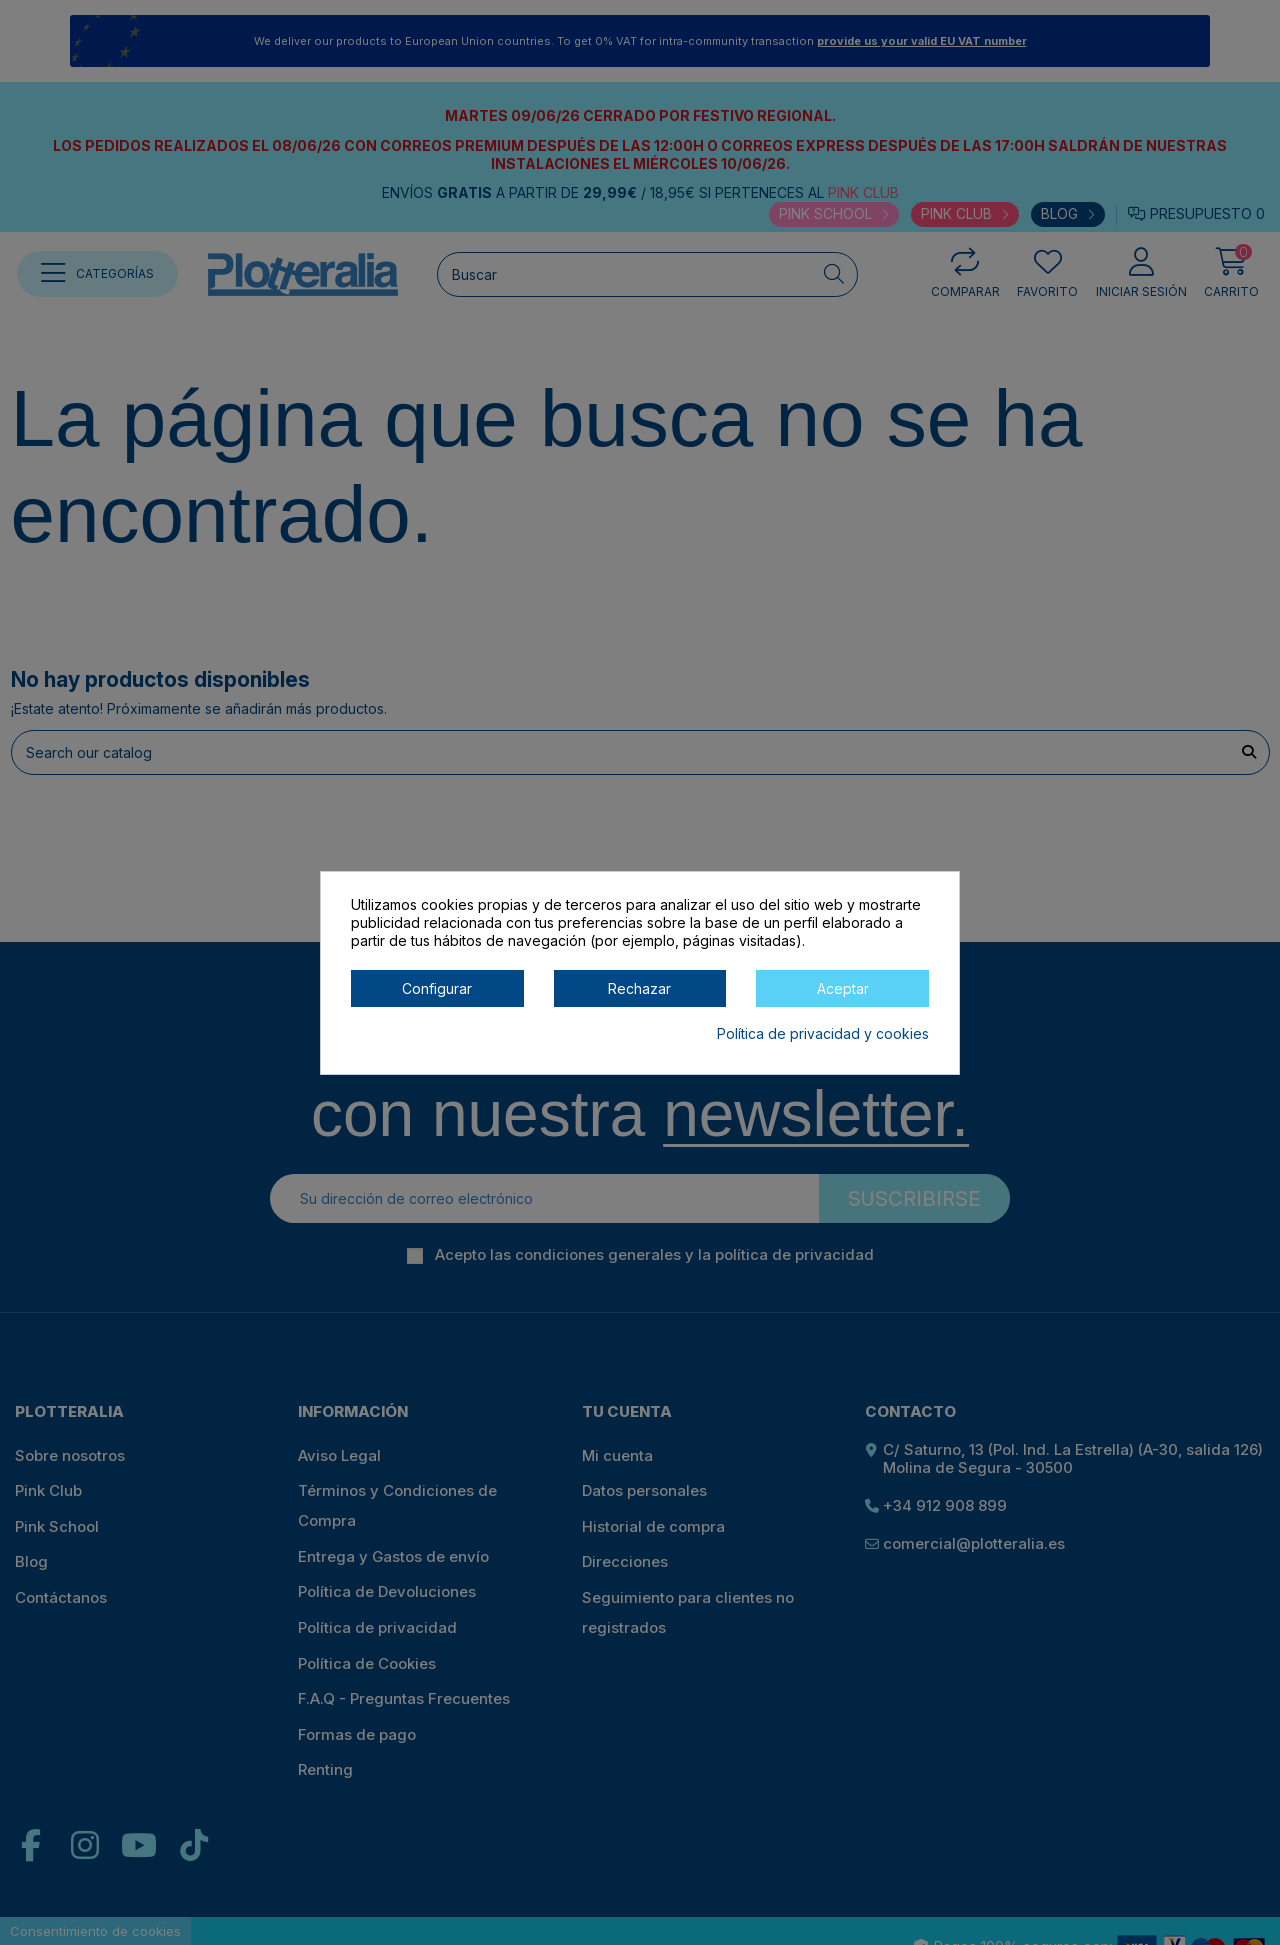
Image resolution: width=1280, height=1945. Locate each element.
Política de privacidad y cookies (823, 1033)
